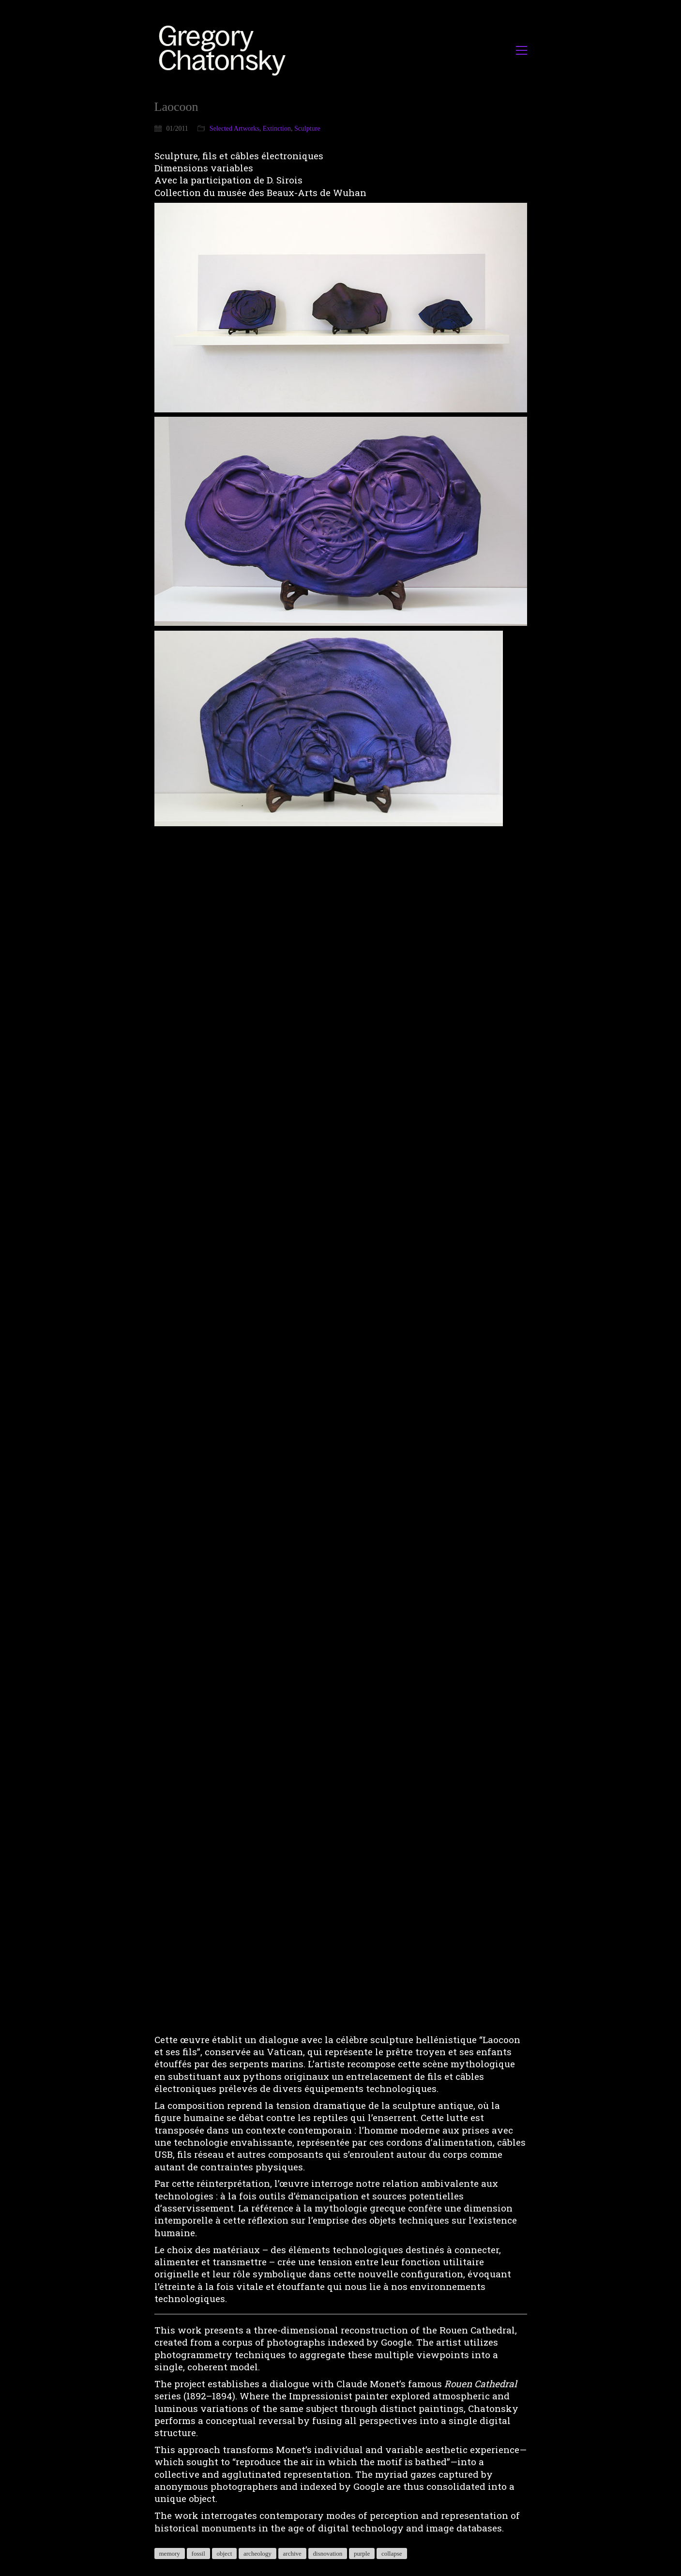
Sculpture (307, 128)
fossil (198, 2553)
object (224, 2553)
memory (169, 2553)
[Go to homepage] (224, 50)
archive (292, 2553)
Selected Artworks (234, 128)
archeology (257, 2553)
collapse (391, 2553)
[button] (521, 50)
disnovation (328, 2553)
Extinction (277, 128)
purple (362, 2553)
